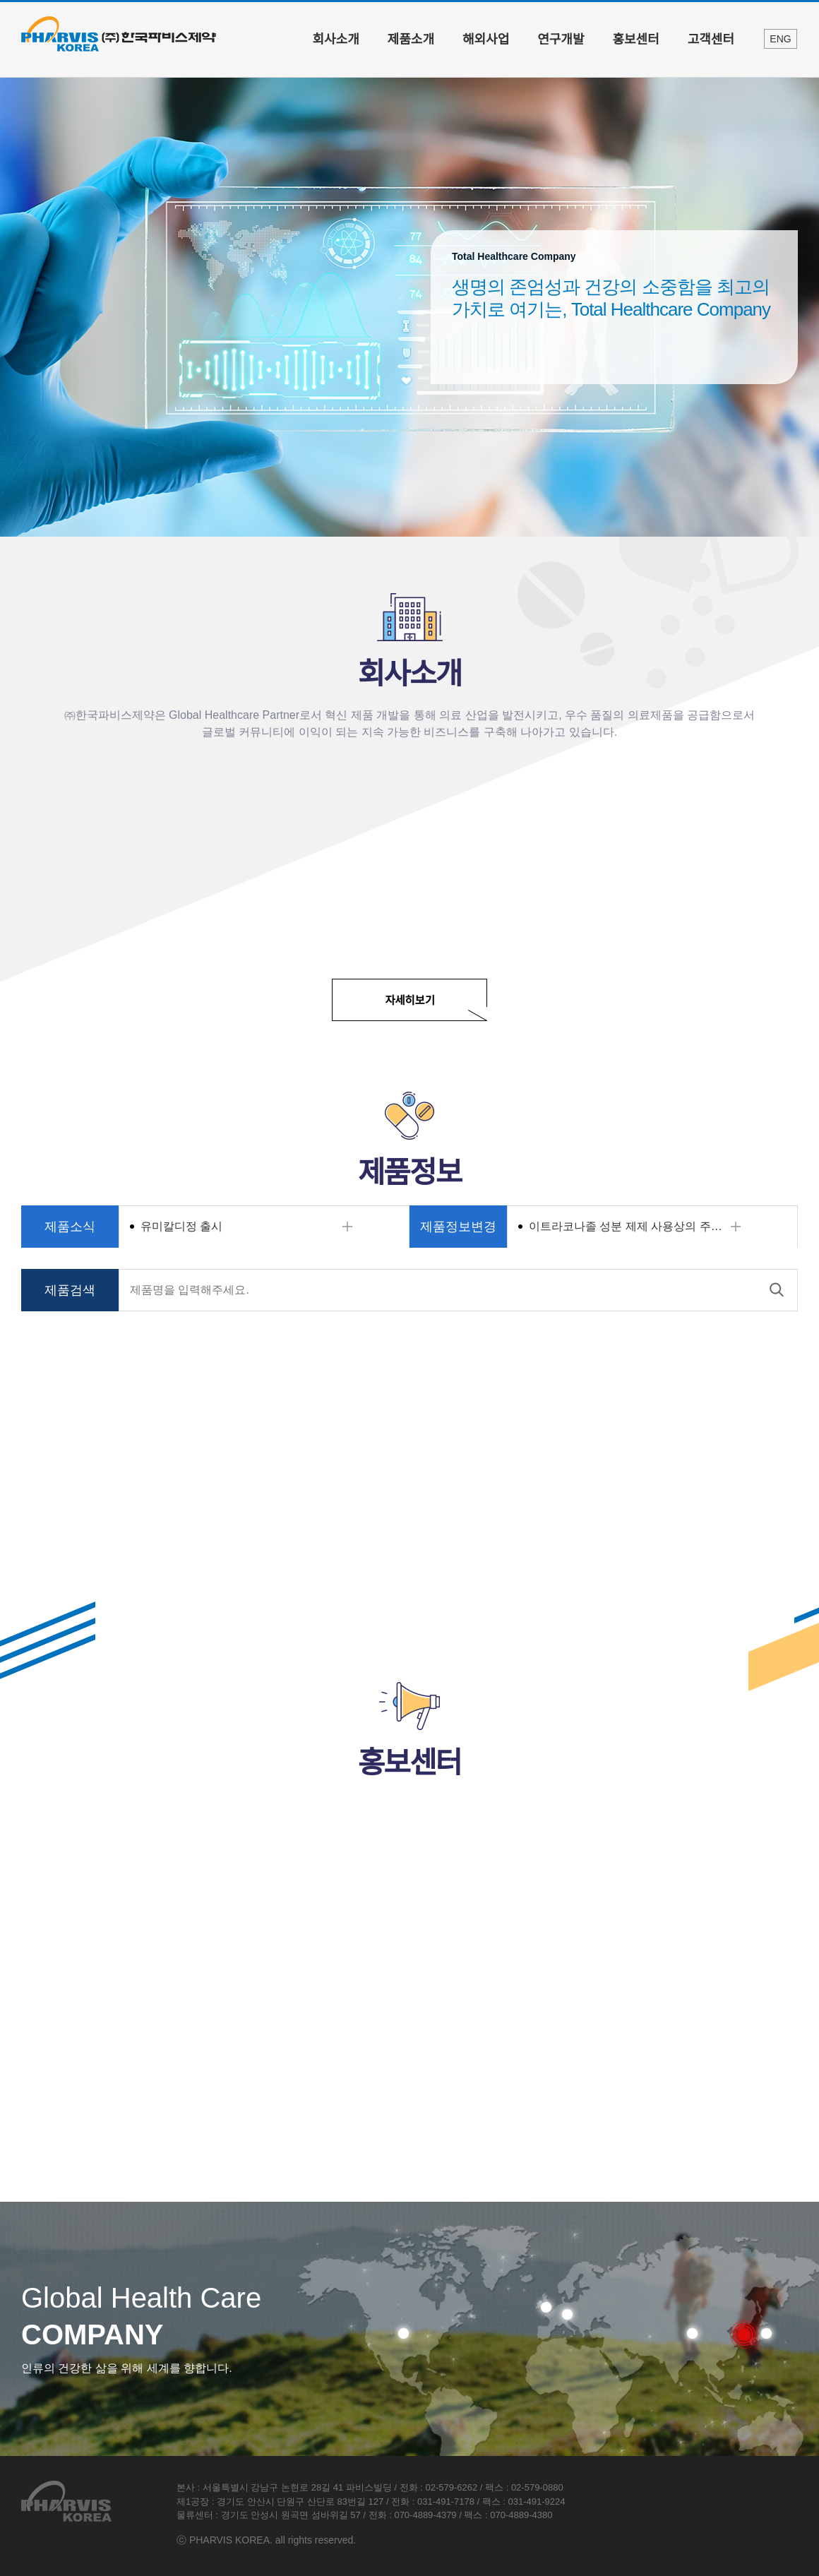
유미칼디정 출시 (181, 1226)
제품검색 (69, 1290)
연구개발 (560, 39)
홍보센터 (636, 39)
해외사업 (485, 39)
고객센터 (711, 39)
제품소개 (411, 39)
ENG (780, 38)
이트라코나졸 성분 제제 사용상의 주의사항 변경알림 (644, 1226)
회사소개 (336, 39)
